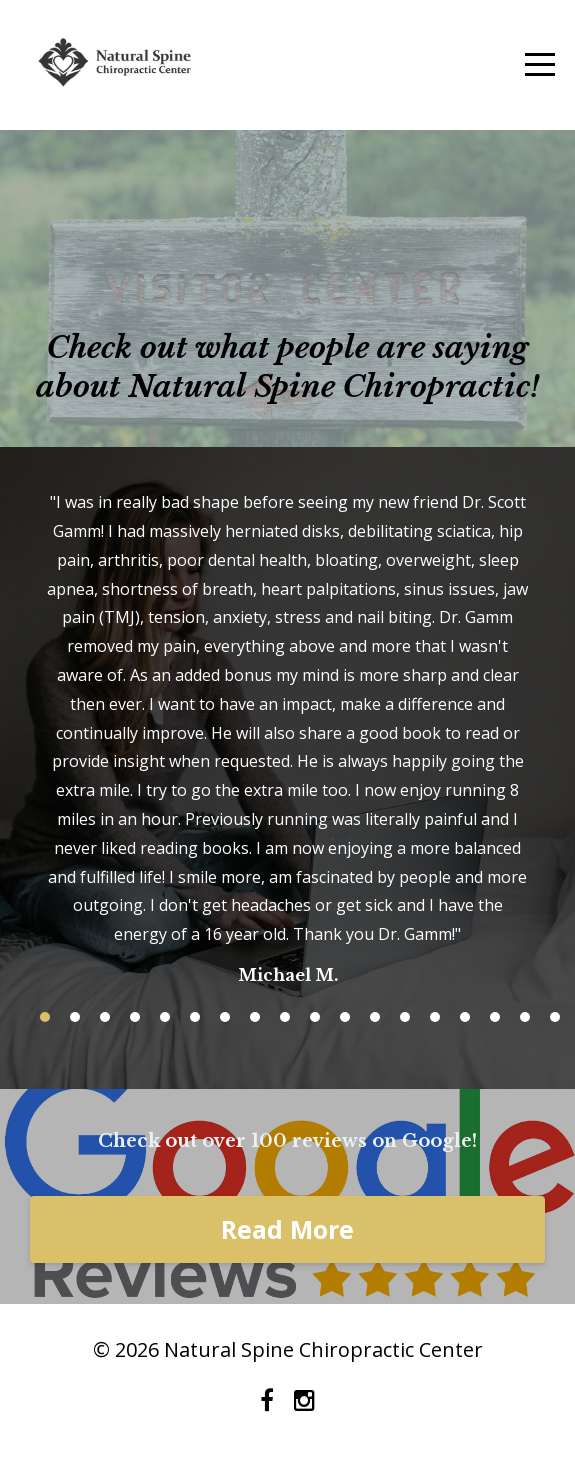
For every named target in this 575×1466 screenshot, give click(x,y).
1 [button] (45, 1017)
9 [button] (285, 1017)
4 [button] (135, 1017)
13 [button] (405, 1017)
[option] (287, 737)
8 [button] (255, 1017)
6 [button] (195, 1017)
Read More (287, 1229)
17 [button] (525, 1017)
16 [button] (495, 1017)
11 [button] (345, 1017)
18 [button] (555, 1017)
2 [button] (75, 1017)
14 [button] (435, 1017)
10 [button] (315, 1017)
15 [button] (465, 1017)
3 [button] (105, 1017)
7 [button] (225, 1017)
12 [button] (375, 1017)
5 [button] (165, 1017)
